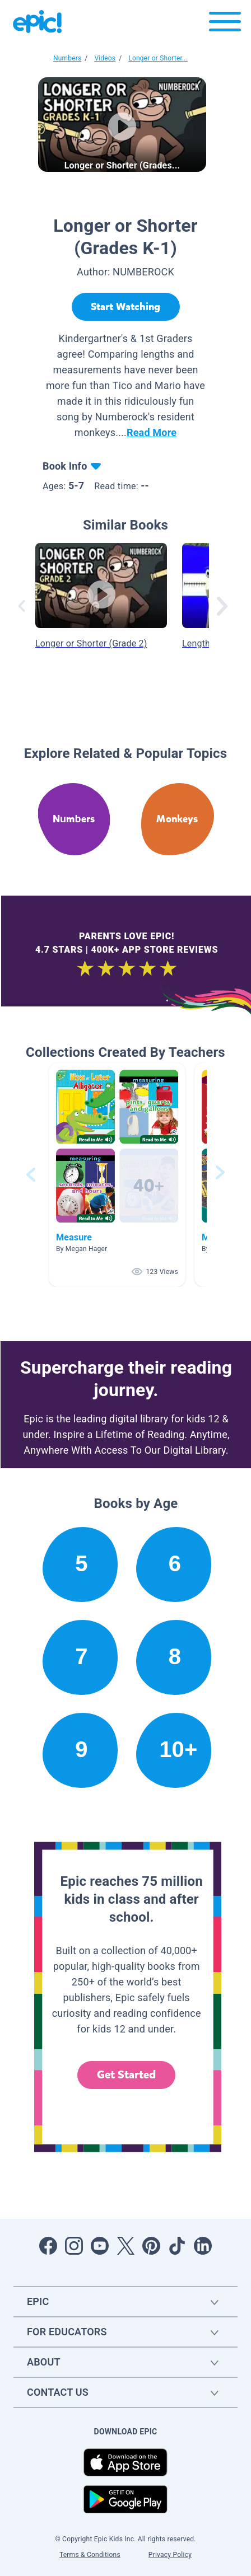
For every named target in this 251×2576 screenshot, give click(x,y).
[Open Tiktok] (177, 2246)
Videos (104, 58)
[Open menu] (225, 24)
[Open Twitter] (125, 2246)
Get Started (126, 2074)
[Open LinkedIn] (203, 2246)
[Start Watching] (126, 307)
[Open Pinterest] (151, 2246)
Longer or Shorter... (158, 58)
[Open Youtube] (100, 2246)
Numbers (67, 58)
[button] (117, 1174)
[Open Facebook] (48, 2246)
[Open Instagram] (74, 2246)
